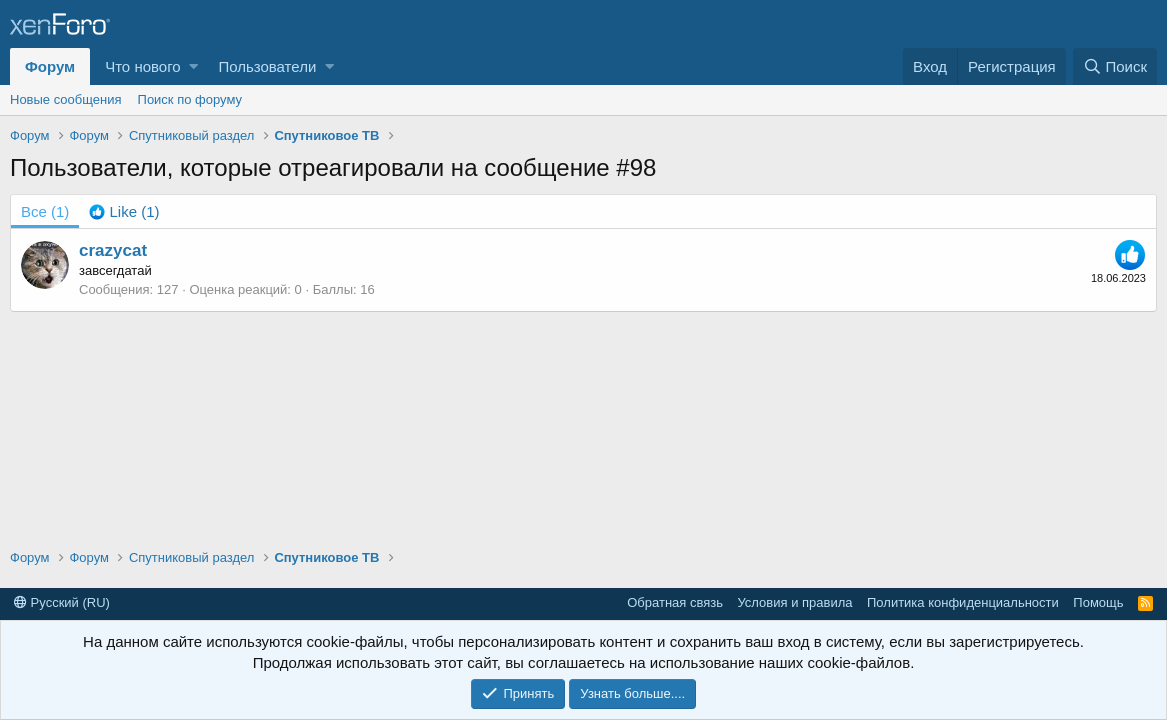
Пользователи (267, 66)
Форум (50, 66)
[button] (193, 66)
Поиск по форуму (190, 99)
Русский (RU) (62, 602)
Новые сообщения (66, 99)
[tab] (124, 211)
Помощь (1098, 602)
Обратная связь (675, 602)
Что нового (142, 66)
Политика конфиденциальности (963, 602)
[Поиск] (1115, 66)
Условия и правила (794, 602)
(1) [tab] (45, 211)
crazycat (113, 250)
